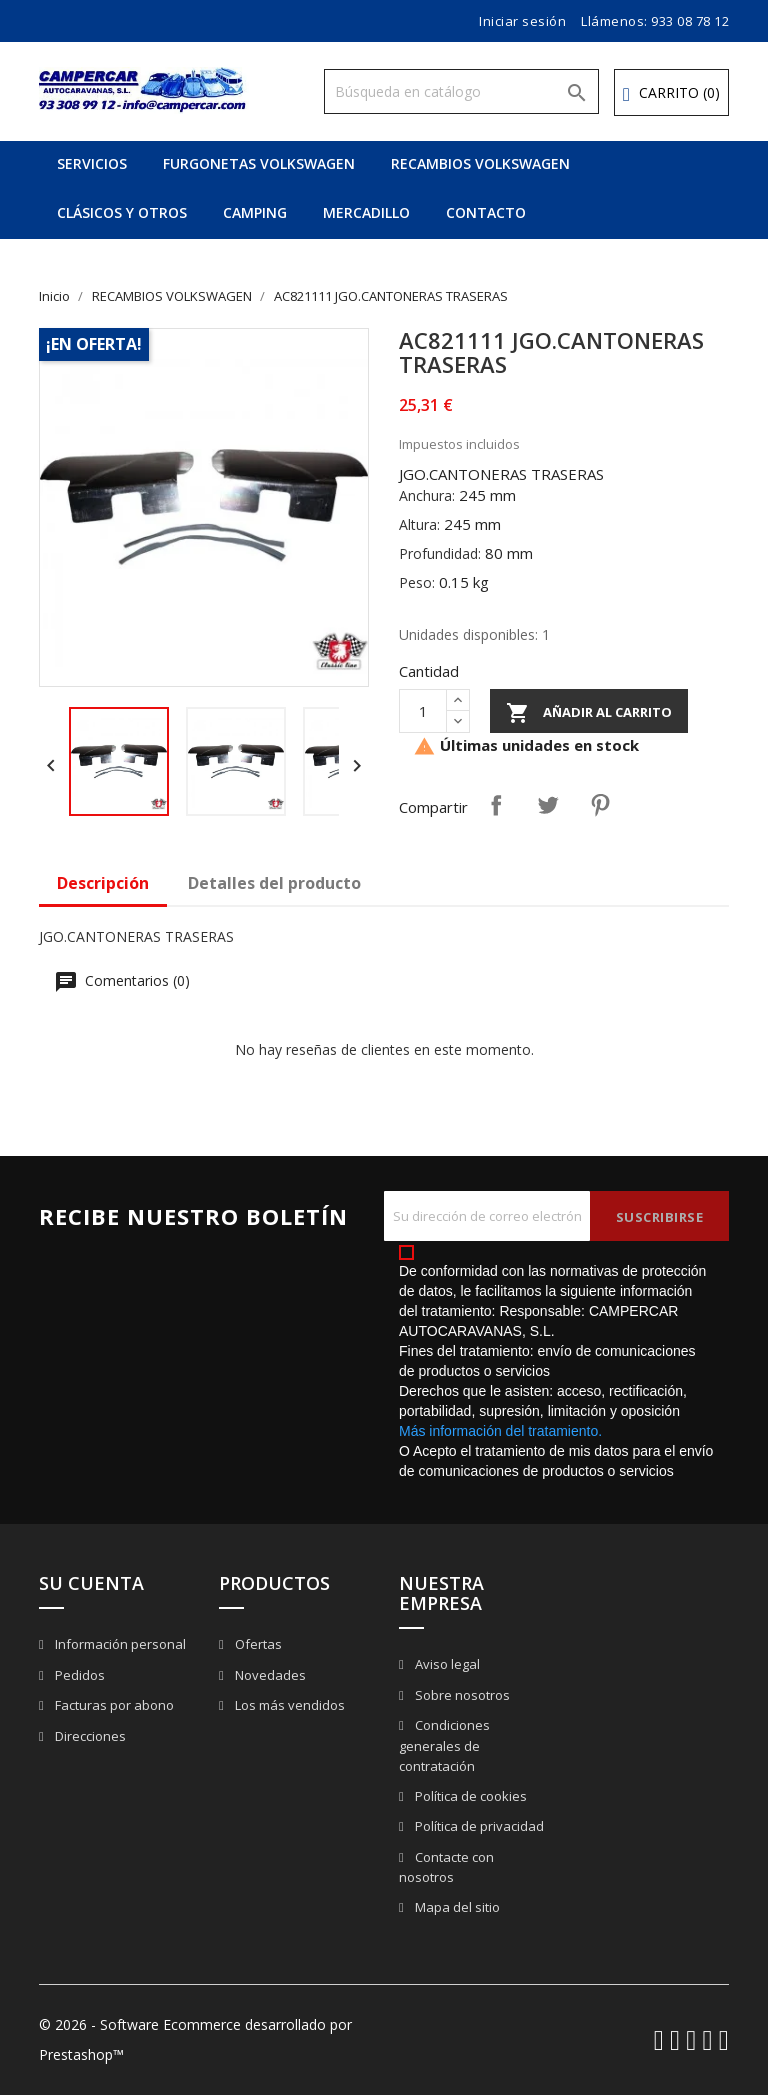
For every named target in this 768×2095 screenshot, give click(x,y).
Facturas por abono (113, 1705)
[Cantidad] (423, 711)
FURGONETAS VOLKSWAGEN (259, 163)
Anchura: (427, 495)
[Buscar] (461, 91)
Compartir (496, 805)
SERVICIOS (92, 163)
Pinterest (600, 805)
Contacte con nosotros (446, 1867)
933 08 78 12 (690, 21)
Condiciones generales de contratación (444, 1745)
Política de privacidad (478, 1826)
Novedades (269, 1675)
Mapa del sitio (456, 1907)
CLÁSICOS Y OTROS (122, 212)
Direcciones (89, 1736)
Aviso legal (446, 1664)
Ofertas (257, 1644)
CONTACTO (486, 212)
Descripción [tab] (103, 883)
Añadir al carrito (589, 713)
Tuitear (548, 805)
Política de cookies (469, 1796)
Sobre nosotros (461, 1695)
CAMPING (255, 212)
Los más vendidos (288, 1705)
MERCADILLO (366, 212)
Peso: (417, 582)
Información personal (119, 1644)
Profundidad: (440, 553)
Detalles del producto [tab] (274, 883)
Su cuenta (91, 1583)
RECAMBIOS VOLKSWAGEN (480, 163)
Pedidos (78, 1675)
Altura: (419, 524)
